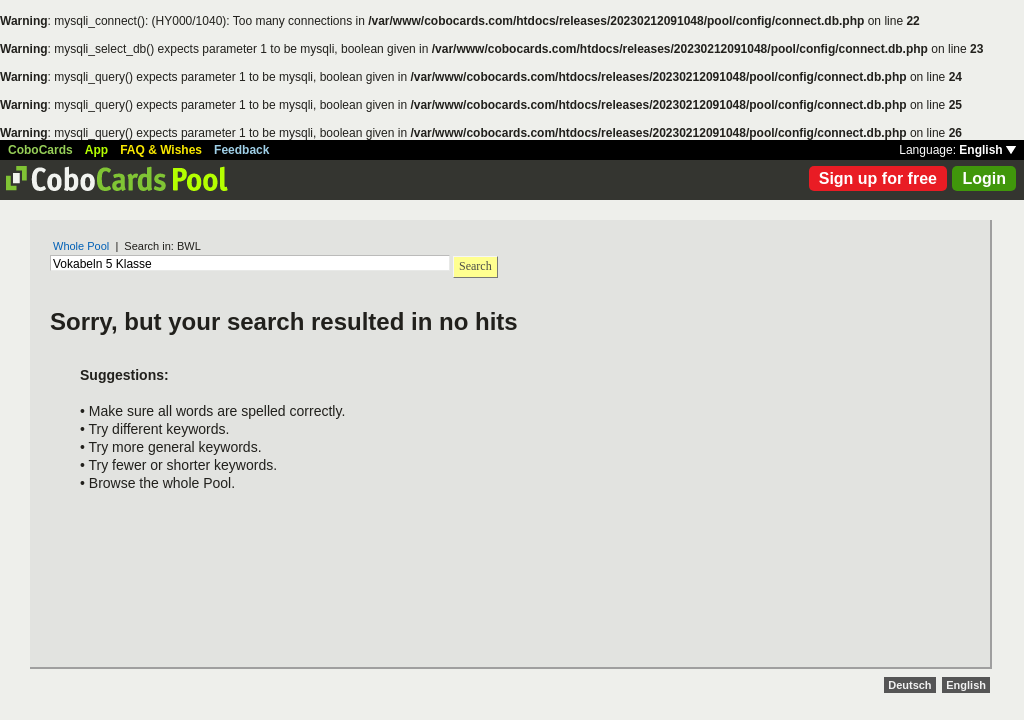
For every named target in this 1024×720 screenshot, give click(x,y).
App (96, 150)
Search (475, 266)
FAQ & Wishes (161, 150)
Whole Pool (81, 246)
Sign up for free (878, 178)
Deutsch (909, 685)
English (987, 150)
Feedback (241, 150)
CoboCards (40, 150)
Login (984, 178)
